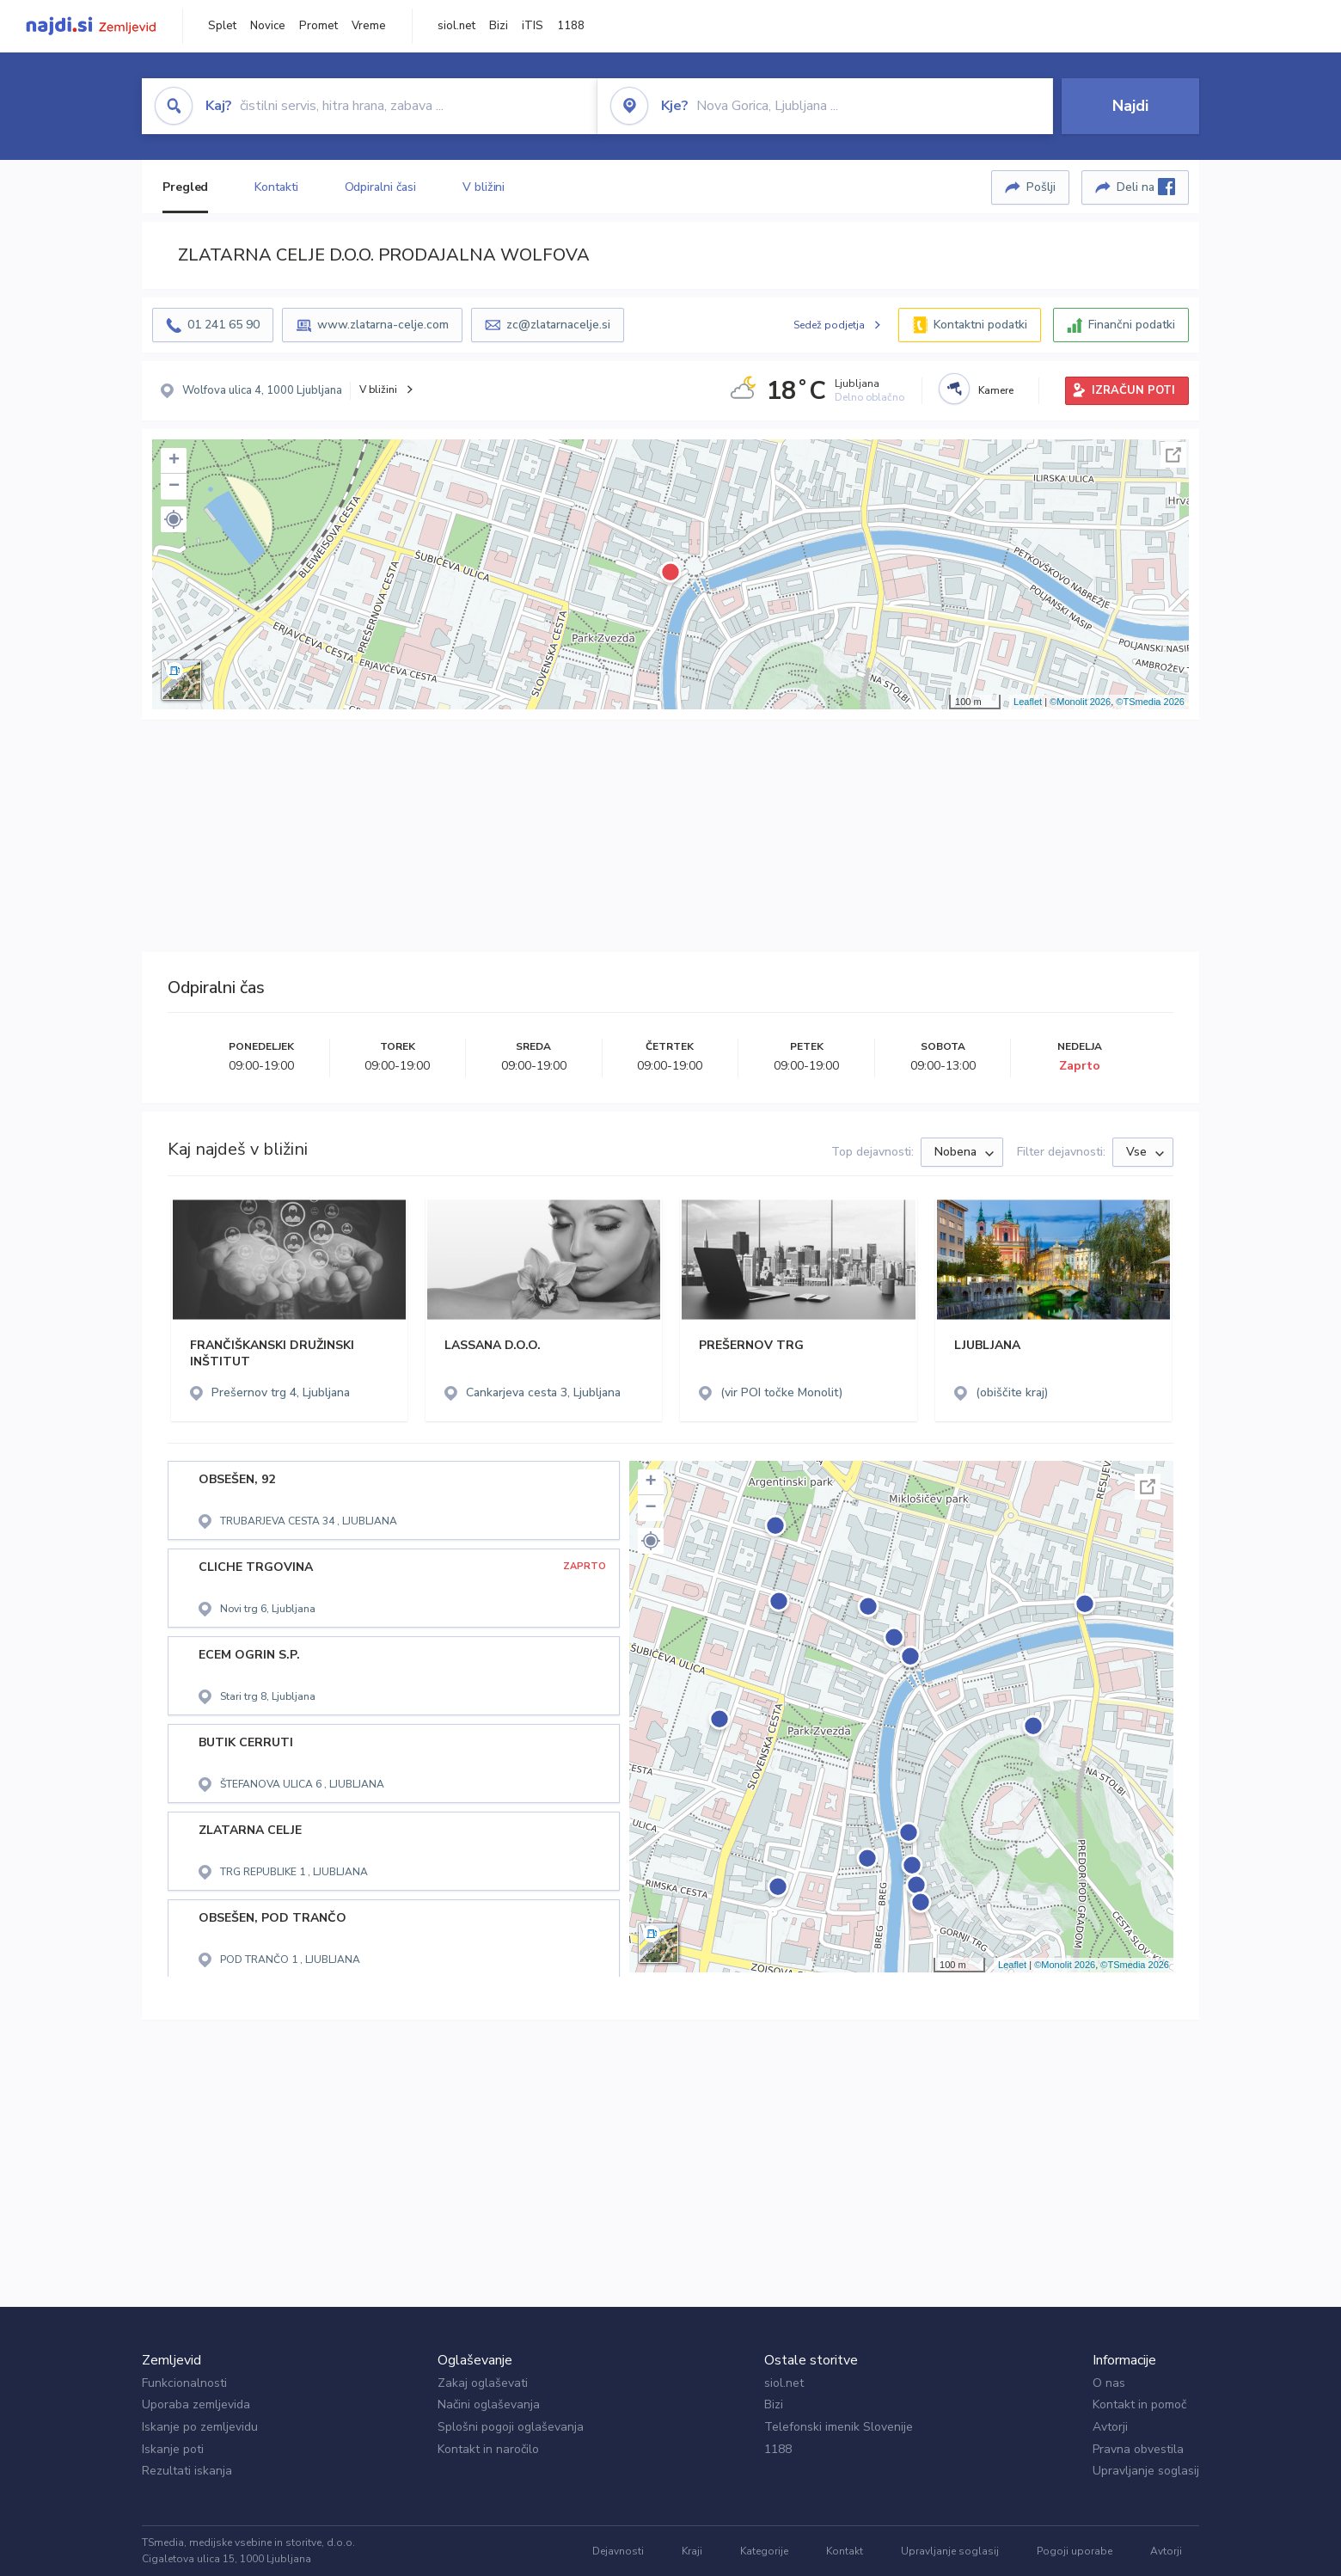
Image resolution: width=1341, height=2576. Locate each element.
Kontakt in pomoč (1139, 2404)
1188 (571, 26)
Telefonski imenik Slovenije (838, 2427)
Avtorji (1110, 2427)
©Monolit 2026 (1080, 701)
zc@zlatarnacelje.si (558, 324)
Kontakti (275, 187)
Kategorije (764, 2551)
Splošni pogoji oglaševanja (511, 2427)
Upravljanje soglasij (1146, 2471)
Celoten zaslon (1173, 455)
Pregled (185, 187)
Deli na (1146, 186)
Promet (318, 26)
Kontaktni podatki (980, 324)
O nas (1109, 2383)
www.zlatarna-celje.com (383, 324)
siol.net (456, 26)
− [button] (174, 487)
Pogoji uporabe (1074, 2551)
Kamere (995, 390)
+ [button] (174, 461)
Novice (267, 26)
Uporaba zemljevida (196, 2404)
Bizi (498, 26)
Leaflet (1027, 701)
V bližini (483, 187)
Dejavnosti (618, 2551)
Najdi (1130, 105)
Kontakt (844, 2551)
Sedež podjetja (829, 325)
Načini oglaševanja (489, 2404)
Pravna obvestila (1138, 2449)
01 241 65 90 (223, 324)
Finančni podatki (1131, 324)
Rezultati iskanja (187, 2471)
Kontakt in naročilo (488, 2449)
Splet (222, 26)
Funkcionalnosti (184, 2383)
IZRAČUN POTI (1133, 390)
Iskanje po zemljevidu (200, 2427)
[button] (174, 519)
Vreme (369, 26)
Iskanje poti (173, 2449)
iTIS (532, 26)
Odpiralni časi (381, 187)
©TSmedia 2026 (1150, 701)
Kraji (692, 2551)
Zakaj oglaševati (483, 2383)
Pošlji (1041, 187)
